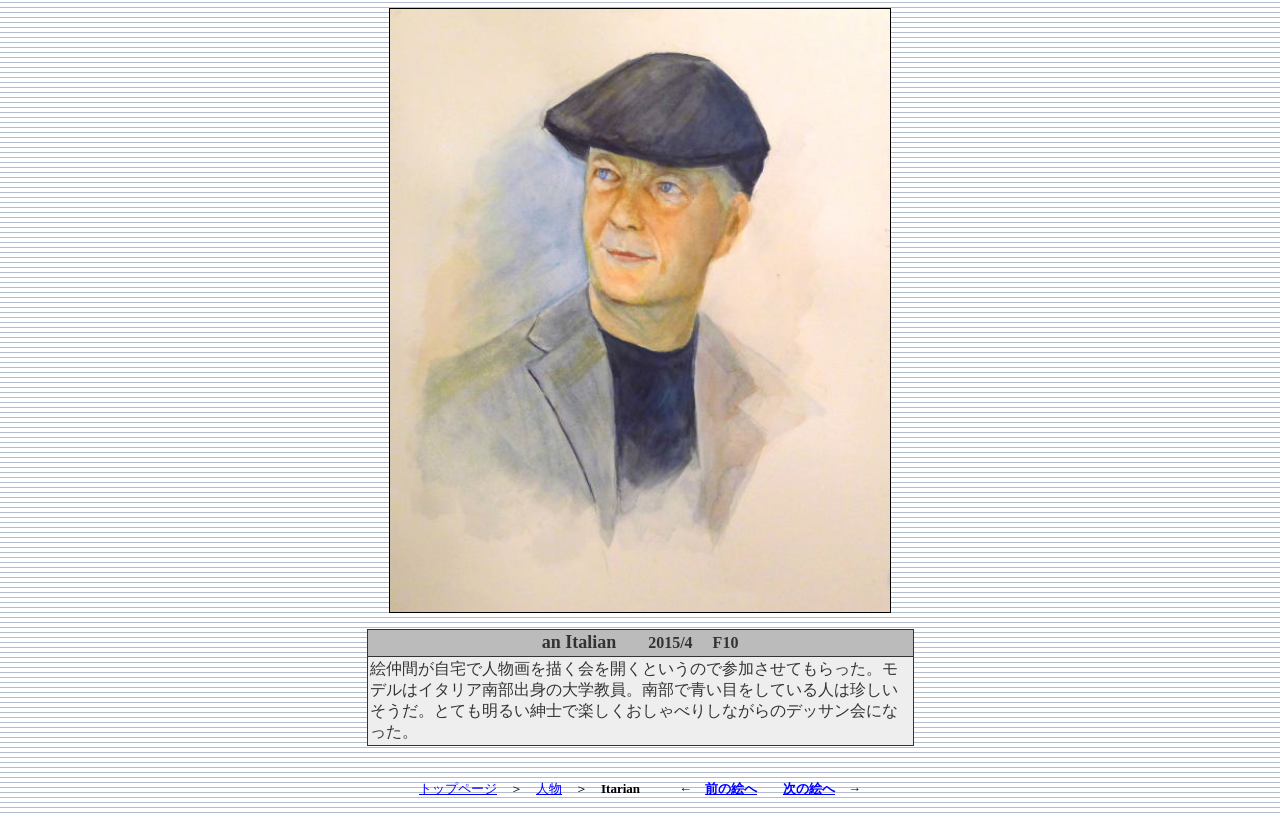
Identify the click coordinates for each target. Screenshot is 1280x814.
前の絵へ (731, 788)
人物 (549, 788)
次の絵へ (809, 788)
